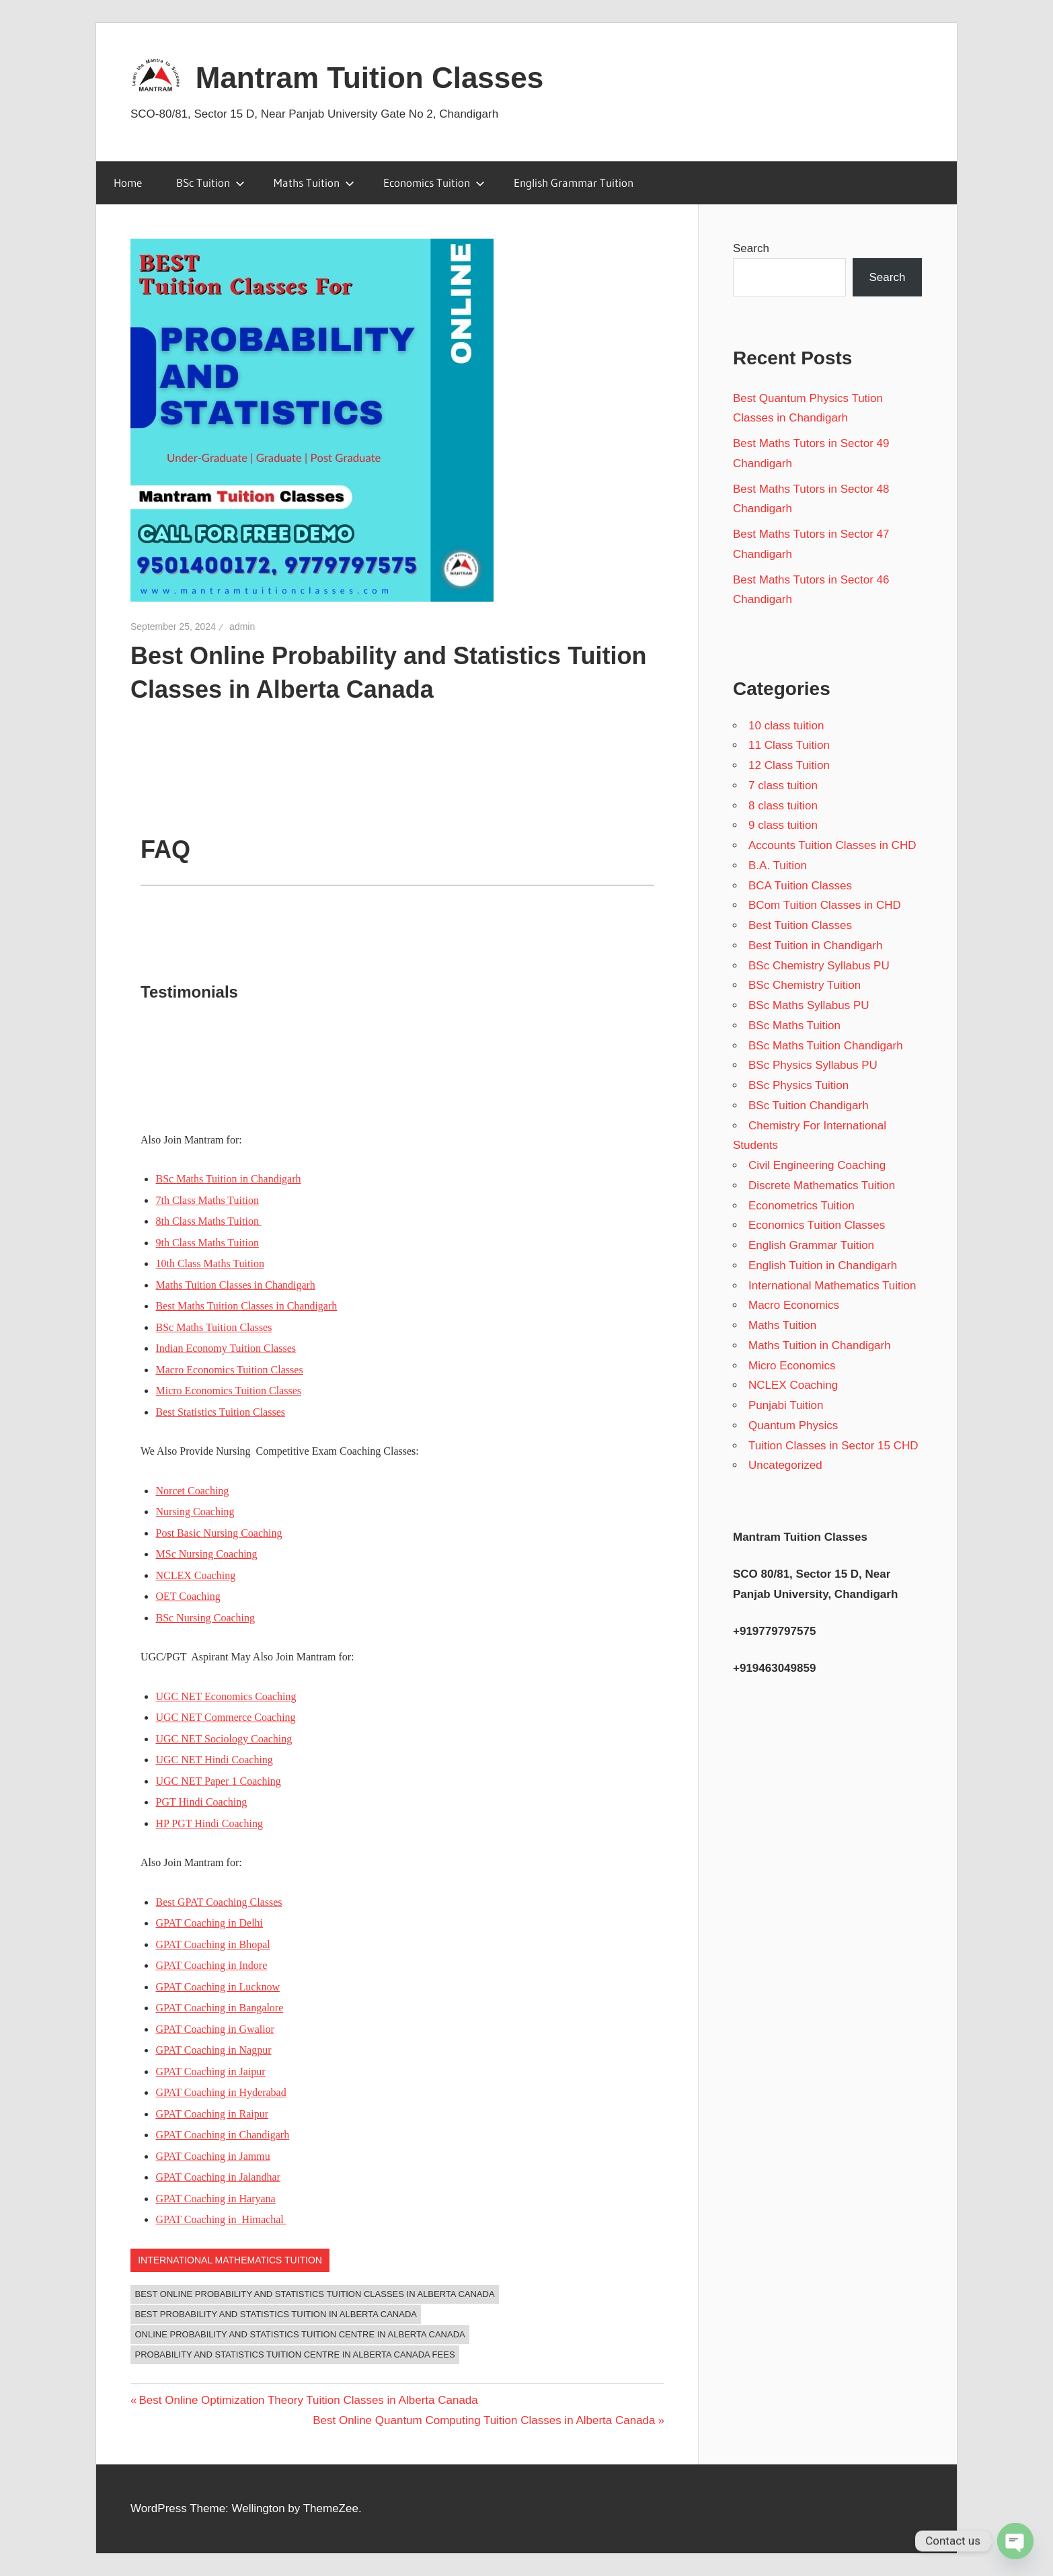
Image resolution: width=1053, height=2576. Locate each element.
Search (751, 248)
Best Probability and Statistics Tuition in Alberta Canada (276, 2314)
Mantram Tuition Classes (370, 77)
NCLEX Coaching (196, 1575)
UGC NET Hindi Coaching (214, 1759)
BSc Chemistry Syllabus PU (819, 965)
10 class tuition (786, 725)
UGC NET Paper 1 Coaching (218, 1781)
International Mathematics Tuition (230, 2260)
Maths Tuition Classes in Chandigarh (235, 1285)
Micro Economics (791, 1365)
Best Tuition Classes (800, 925)
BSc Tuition (210, 182)
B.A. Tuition (777, 865)
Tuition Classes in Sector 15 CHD (833, 1445)
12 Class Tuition (789, 765)
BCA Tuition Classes (800, 885)
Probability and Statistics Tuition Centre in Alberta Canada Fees (295, 2354)
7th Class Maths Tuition (207, 1200)
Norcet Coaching (192, 1490)
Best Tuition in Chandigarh (815, 945)
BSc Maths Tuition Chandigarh (825, 1045)
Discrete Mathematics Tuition (821, 1185)
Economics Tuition (434, 182)
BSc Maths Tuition (794, 1025)
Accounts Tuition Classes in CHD (832, 845)
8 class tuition (783, 805)
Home (128, 182)
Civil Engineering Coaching (817, 1165)
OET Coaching (188, 1596)
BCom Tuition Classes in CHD (824, 905)
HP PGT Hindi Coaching (210, 1823)
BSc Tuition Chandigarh (808, 1105)
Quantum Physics (793, 1425)
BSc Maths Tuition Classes (214, 1327)
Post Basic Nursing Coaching (219, 1533)
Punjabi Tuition (786, 1405)
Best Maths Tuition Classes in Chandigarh (247, 1306)
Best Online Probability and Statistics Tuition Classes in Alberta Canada (315, 2294)
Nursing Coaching (195, 1511)
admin (242, 626)
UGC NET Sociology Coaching (224, 1738)
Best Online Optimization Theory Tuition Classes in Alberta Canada (307, 2400)
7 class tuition (783, 785)
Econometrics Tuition (801, 1205)
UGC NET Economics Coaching (226, 1696)
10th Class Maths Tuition (210, 1263)
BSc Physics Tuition (798, 1085)
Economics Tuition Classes (816, 1225)
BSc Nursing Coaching (206, 1617)
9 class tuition (783, 825)
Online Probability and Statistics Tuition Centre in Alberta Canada (300, 2334)
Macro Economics (793, 1305)
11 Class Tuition (789, 745)
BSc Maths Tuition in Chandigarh (228, 1178)
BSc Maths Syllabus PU (808, 1005)
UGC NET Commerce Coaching (226, 1717)
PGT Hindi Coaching (201, 1802)
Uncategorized (785, 1465)
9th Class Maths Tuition (207, 1242)
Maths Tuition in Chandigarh (819, 1345)
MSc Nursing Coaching (207, 1554)
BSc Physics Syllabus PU (813, 1065)
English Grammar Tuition (573, 182)
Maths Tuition (314, 182)
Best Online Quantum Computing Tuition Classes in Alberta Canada (484, 2420)
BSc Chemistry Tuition (804, 985)
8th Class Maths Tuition (209, 1221)
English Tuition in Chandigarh (822, 1265)
